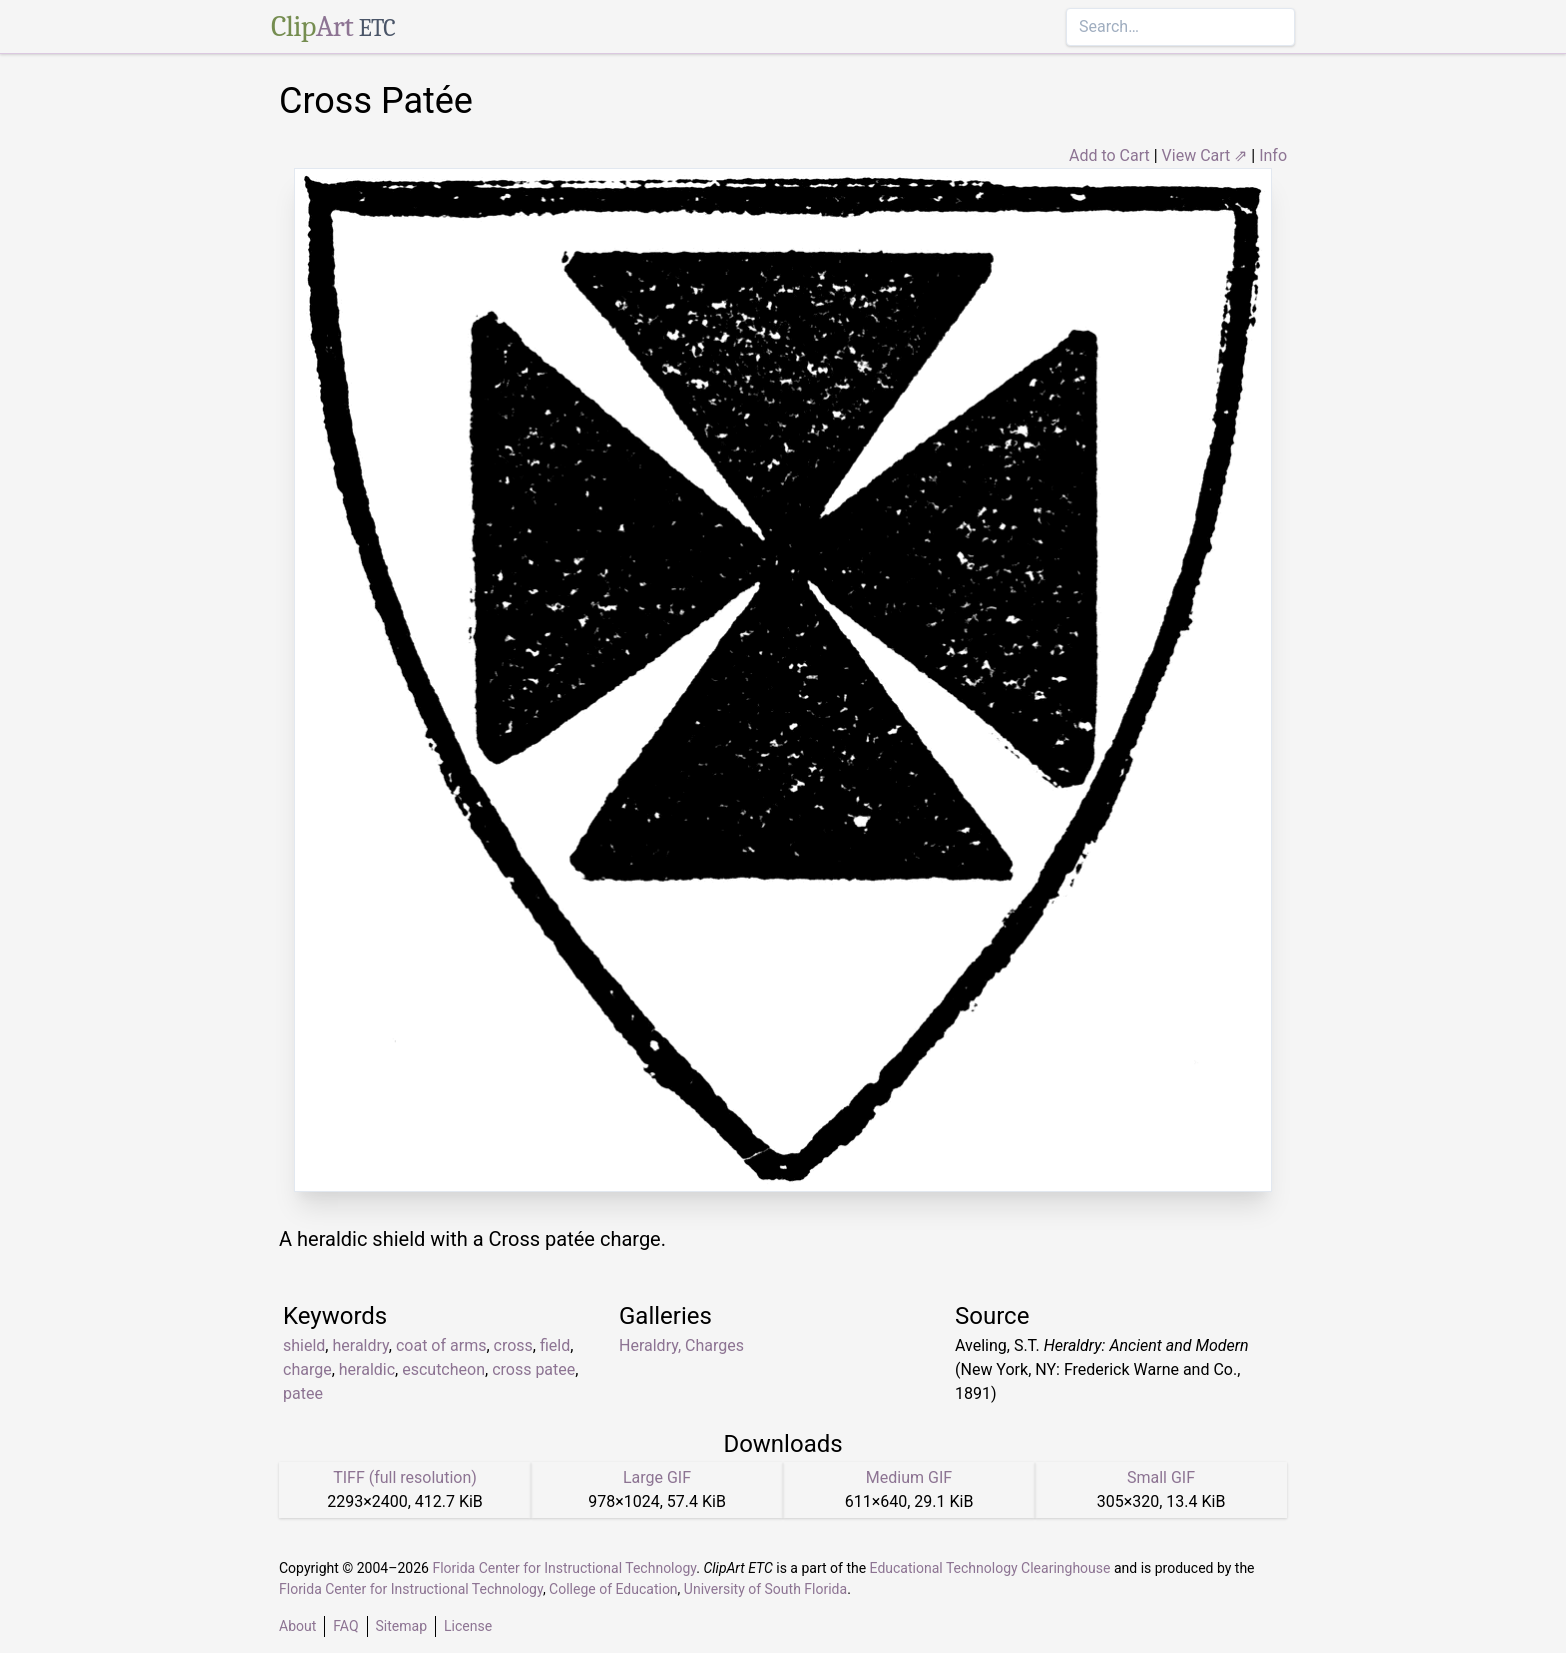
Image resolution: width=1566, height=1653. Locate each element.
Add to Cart (1109, 155)
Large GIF (657, 1477)
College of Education (613, 1589)
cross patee (533, 1369)
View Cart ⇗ (1205, 155)
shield (304, 1345)
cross (513, 1345)
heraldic (367, 1369)
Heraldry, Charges (681, 1345)
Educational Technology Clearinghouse (990, 1568)
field (555, 1345)
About (297, 1626)
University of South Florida (765, 1589)
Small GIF (1161, 1477)
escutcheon (443, 1369)
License (468, 1626)
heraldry (360, 1345)
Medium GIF (909, 1477)
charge (307, 1369)
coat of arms (441, 1345)
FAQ (345, 1626)
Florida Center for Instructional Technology (564, 1568)
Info (1273, 155)
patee (303, 1393)
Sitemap (401, 1626)
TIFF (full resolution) (405, 1477)
